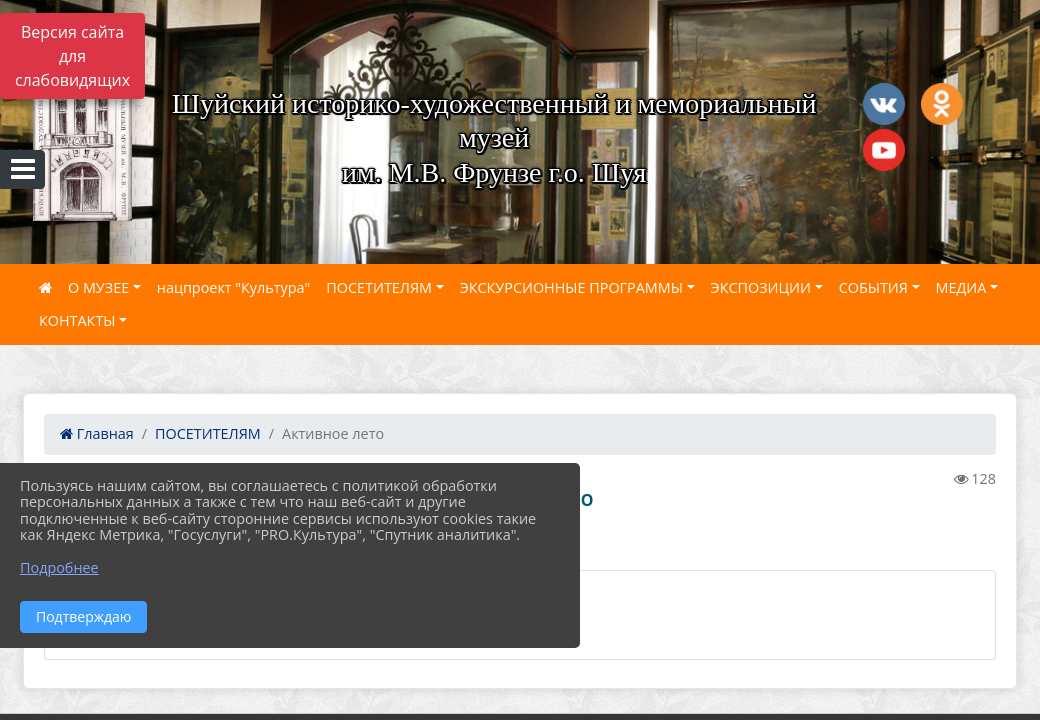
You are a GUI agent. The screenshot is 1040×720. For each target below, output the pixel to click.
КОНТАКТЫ (77, 320)
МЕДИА (961, 287)
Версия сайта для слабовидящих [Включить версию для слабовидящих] (72, 56)
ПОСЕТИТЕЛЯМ (379, 287)
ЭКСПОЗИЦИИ (761, 287)
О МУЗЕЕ (98, 287)
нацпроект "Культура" (233, 287)
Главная (97, 433)
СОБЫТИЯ (873, 287)
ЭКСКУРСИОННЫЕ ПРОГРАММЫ (571, 287)
